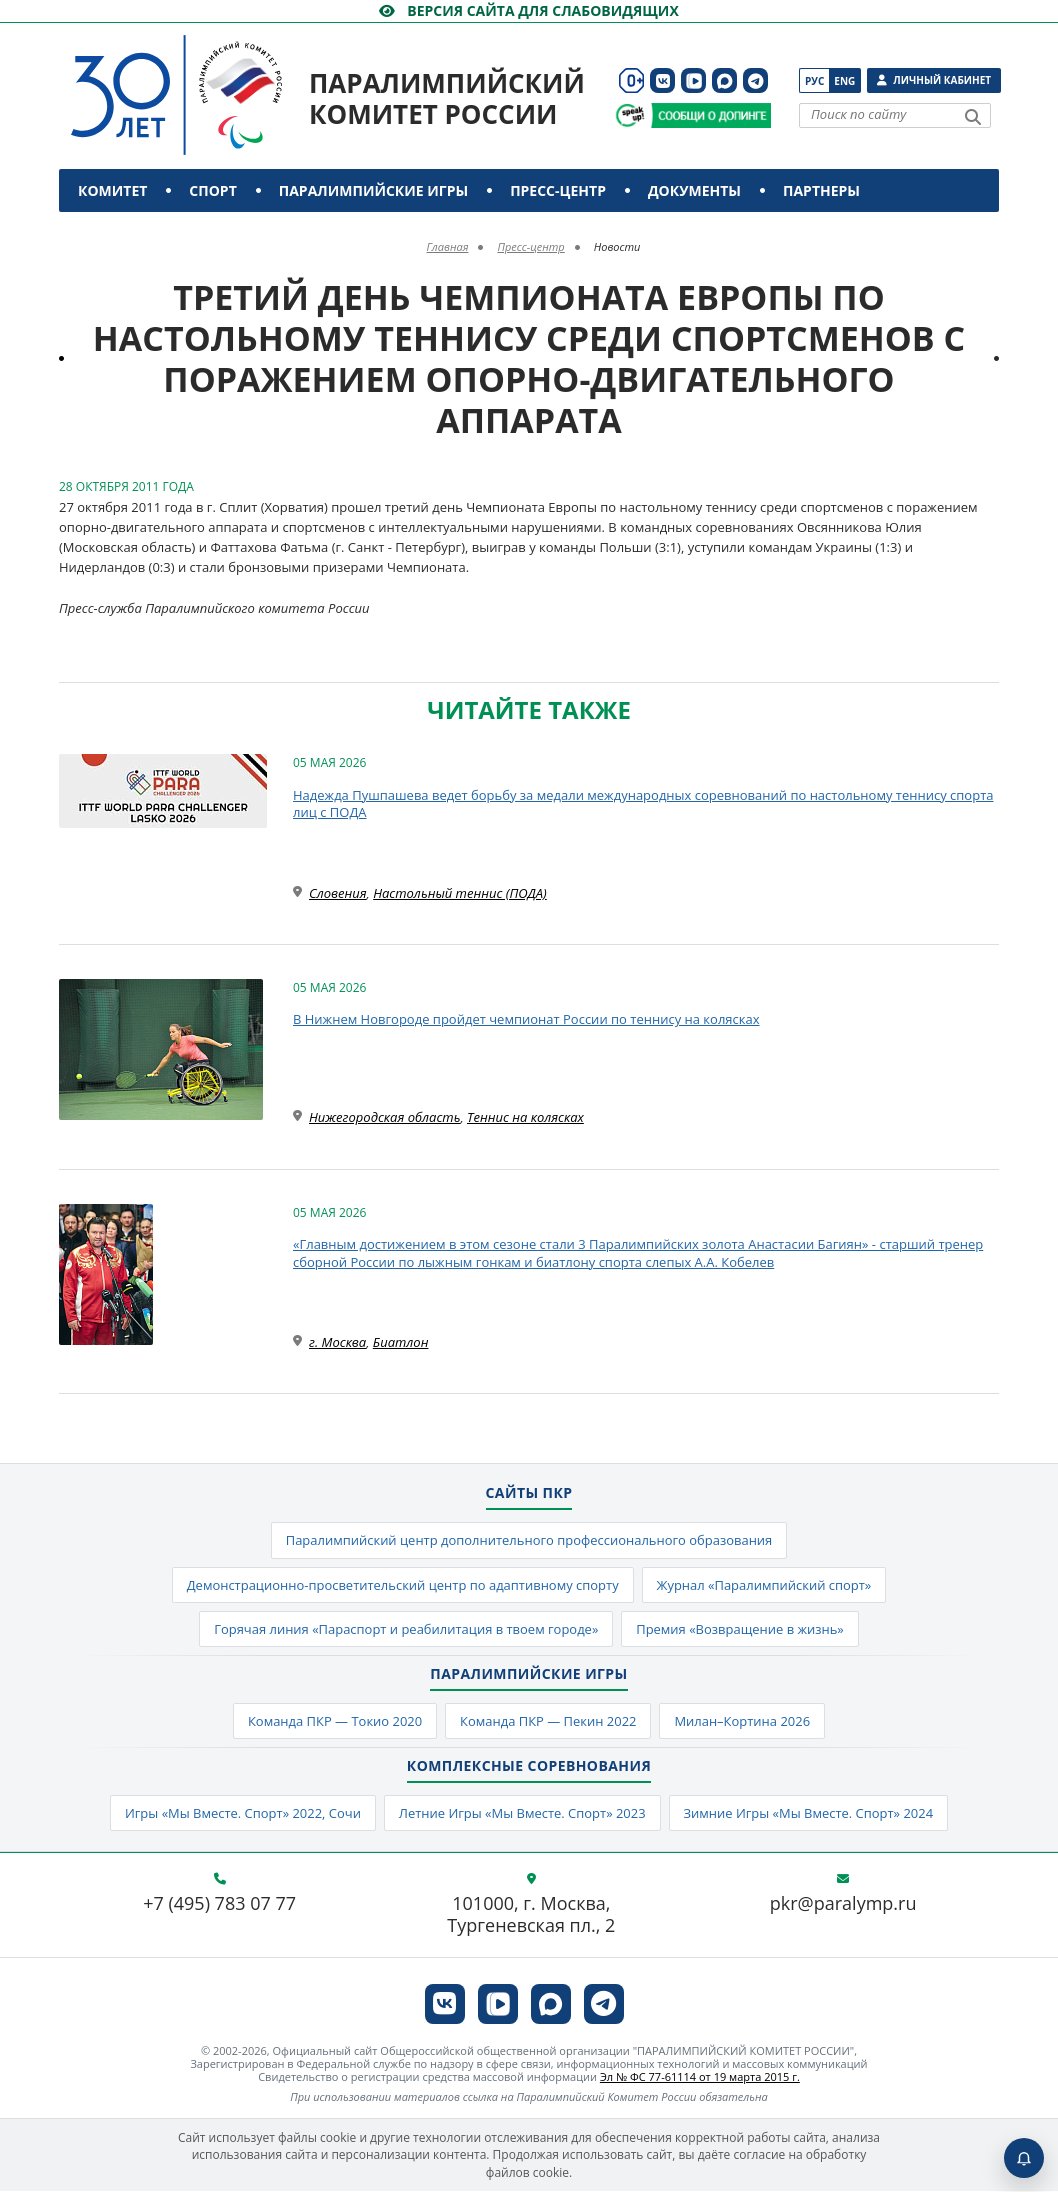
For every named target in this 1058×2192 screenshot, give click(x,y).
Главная (448, 246)
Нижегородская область (384, 1117)
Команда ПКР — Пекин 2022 (548, 1721)
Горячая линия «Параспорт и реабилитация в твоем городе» (405, 1629)
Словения (338, 893)
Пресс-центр (558, 190)
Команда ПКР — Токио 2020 (334, 1721)
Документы (694, 190)
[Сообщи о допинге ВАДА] (630, 115)
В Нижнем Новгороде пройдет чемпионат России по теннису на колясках (526, 1019)
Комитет (112, 190)
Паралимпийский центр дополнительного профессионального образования (529, 1540)
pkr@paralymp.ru (843, 1905)
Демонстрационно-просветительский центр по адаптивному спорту (402, 1585)
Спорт (212, 190)
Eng (844, 81)
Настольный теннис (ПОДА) (460, 893)
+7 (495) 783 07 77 (219, 1905)
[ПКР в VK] (662, 80)
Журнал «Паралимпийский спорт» (764, 1585)
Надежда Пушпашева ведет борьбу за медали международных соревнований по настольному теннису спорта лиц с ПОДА (643, 804)
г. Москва (337, 1342)
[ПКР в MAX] (724, 80)
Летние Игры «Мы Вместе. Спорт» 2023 (521, 1814)
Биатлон (401, 1342)
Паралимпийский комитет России (447, 98)
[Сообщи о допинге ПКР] (710, 115)
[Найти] (973, 117)
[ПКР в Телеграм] (755, 80)
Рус (814, 81)
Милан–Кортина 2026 (743, 1721)
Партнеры (821, 190)
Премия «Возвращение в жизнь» (740, 1629)
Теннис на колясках (525, 1117)
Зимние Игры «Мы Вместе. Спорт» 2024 (809, 1814)
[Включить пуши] (1024, 2158)
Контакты (121, 233)
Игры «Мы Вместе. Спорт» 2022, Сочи (242, 1814)
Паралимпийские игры (373, 190)
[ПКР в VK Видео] (693, 80)
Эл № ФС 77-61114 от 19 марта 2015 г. (700, 2077)
